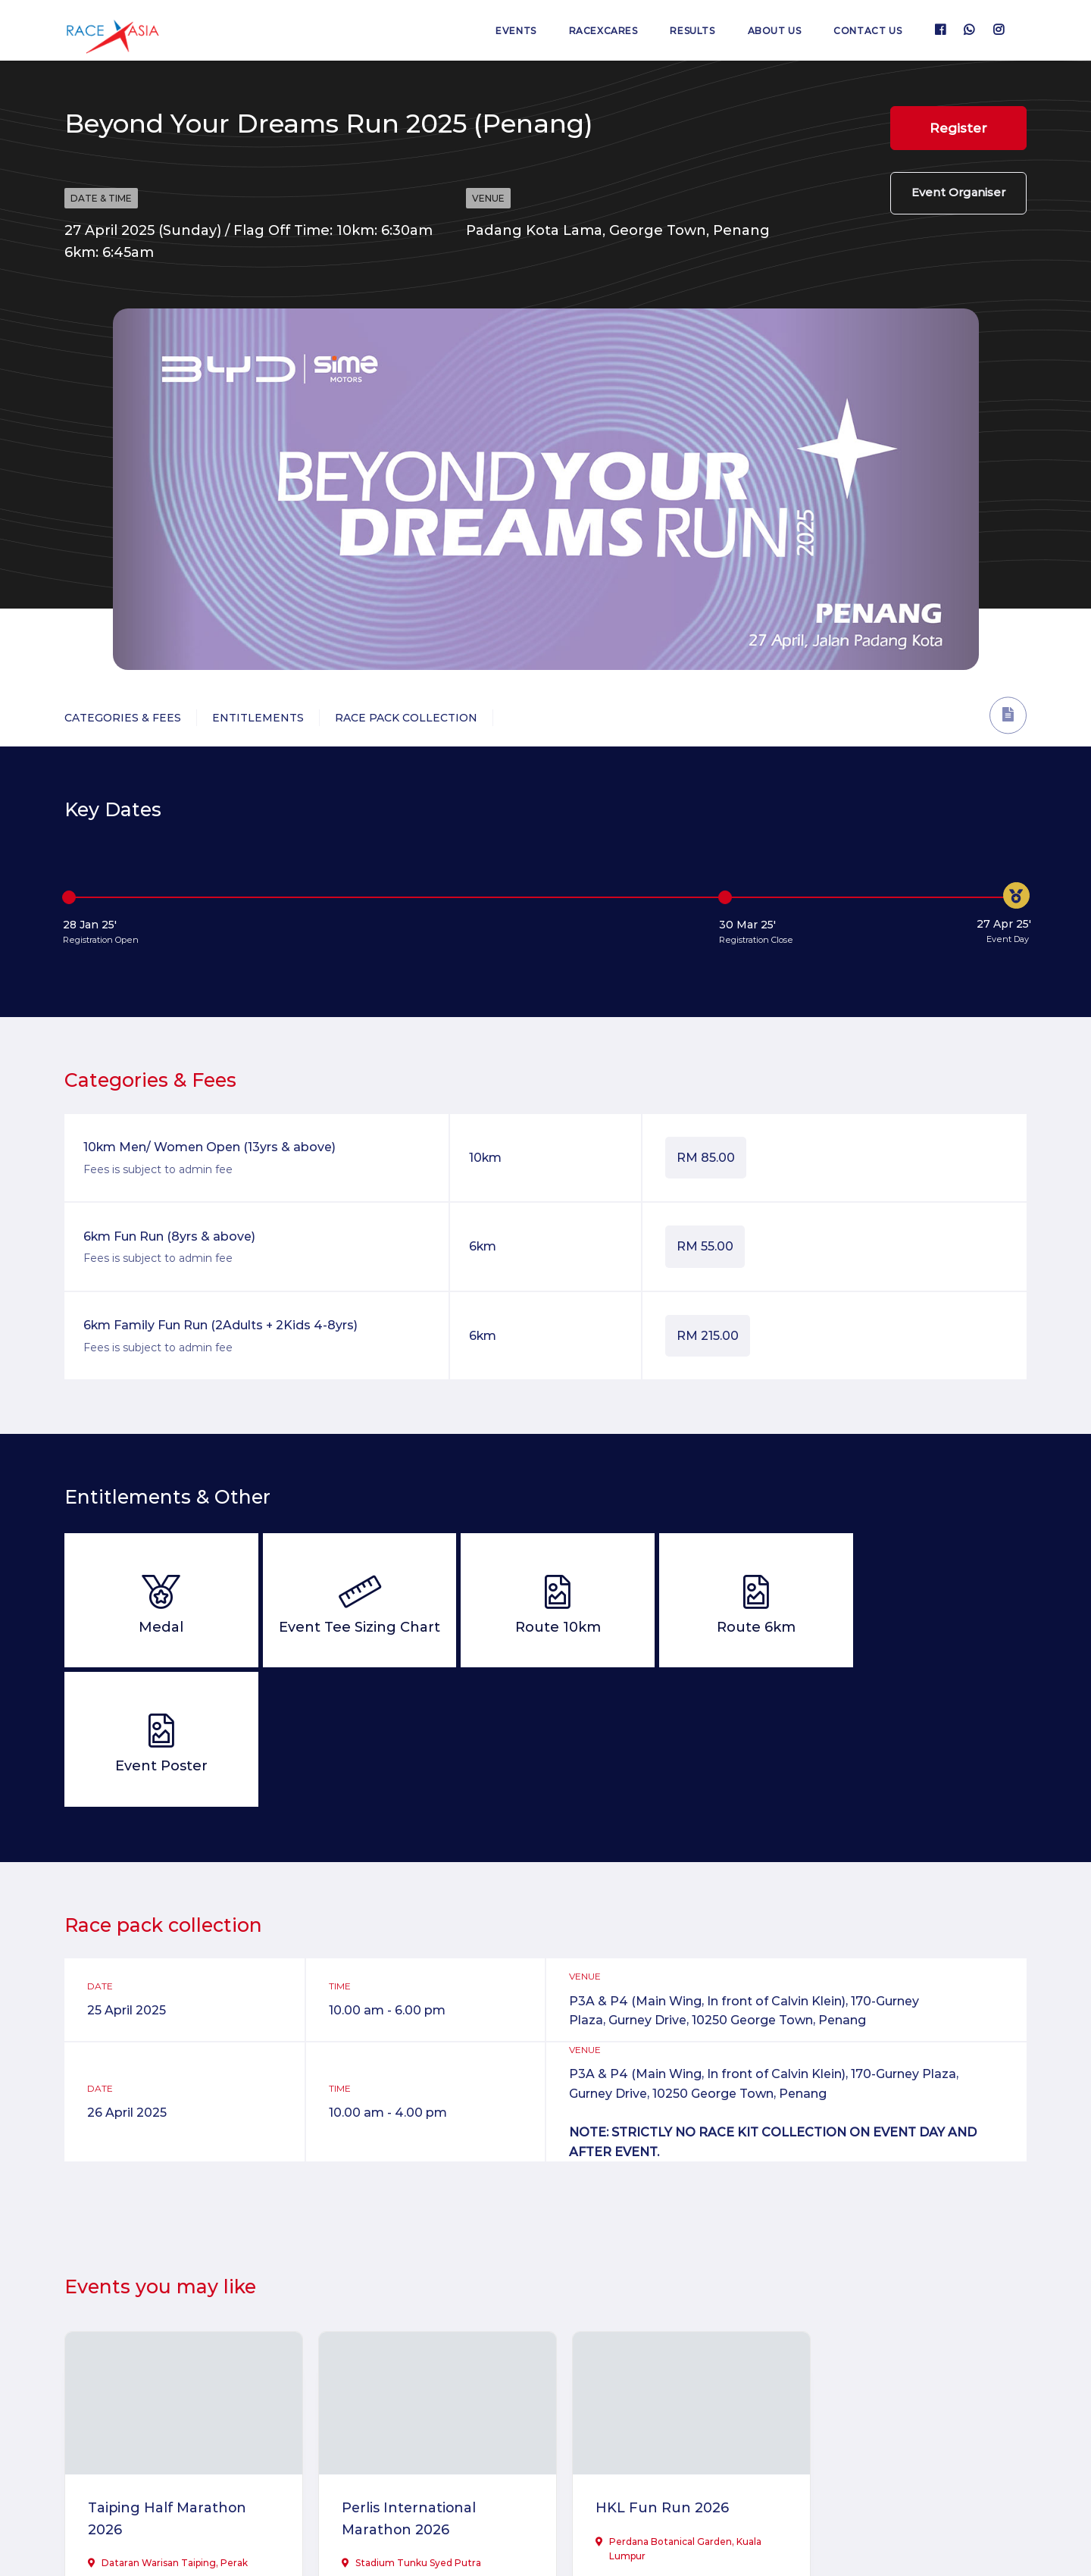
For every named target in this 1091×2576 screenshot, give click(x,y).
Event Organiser (958, 194)
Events (512, 30)
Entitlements (258, 718)
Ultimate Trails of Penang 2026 (912, 2376)
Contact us (867, 30)
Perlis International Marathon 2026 (401, 2376)
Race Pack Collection (406, 718)
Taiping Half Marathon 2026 (168, 2376)
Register (958, 128)
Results (690, 30)
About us (773, 30)
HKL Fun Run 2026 (643, 2365)
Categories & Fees (122, 718)
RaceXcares (600, 30)
